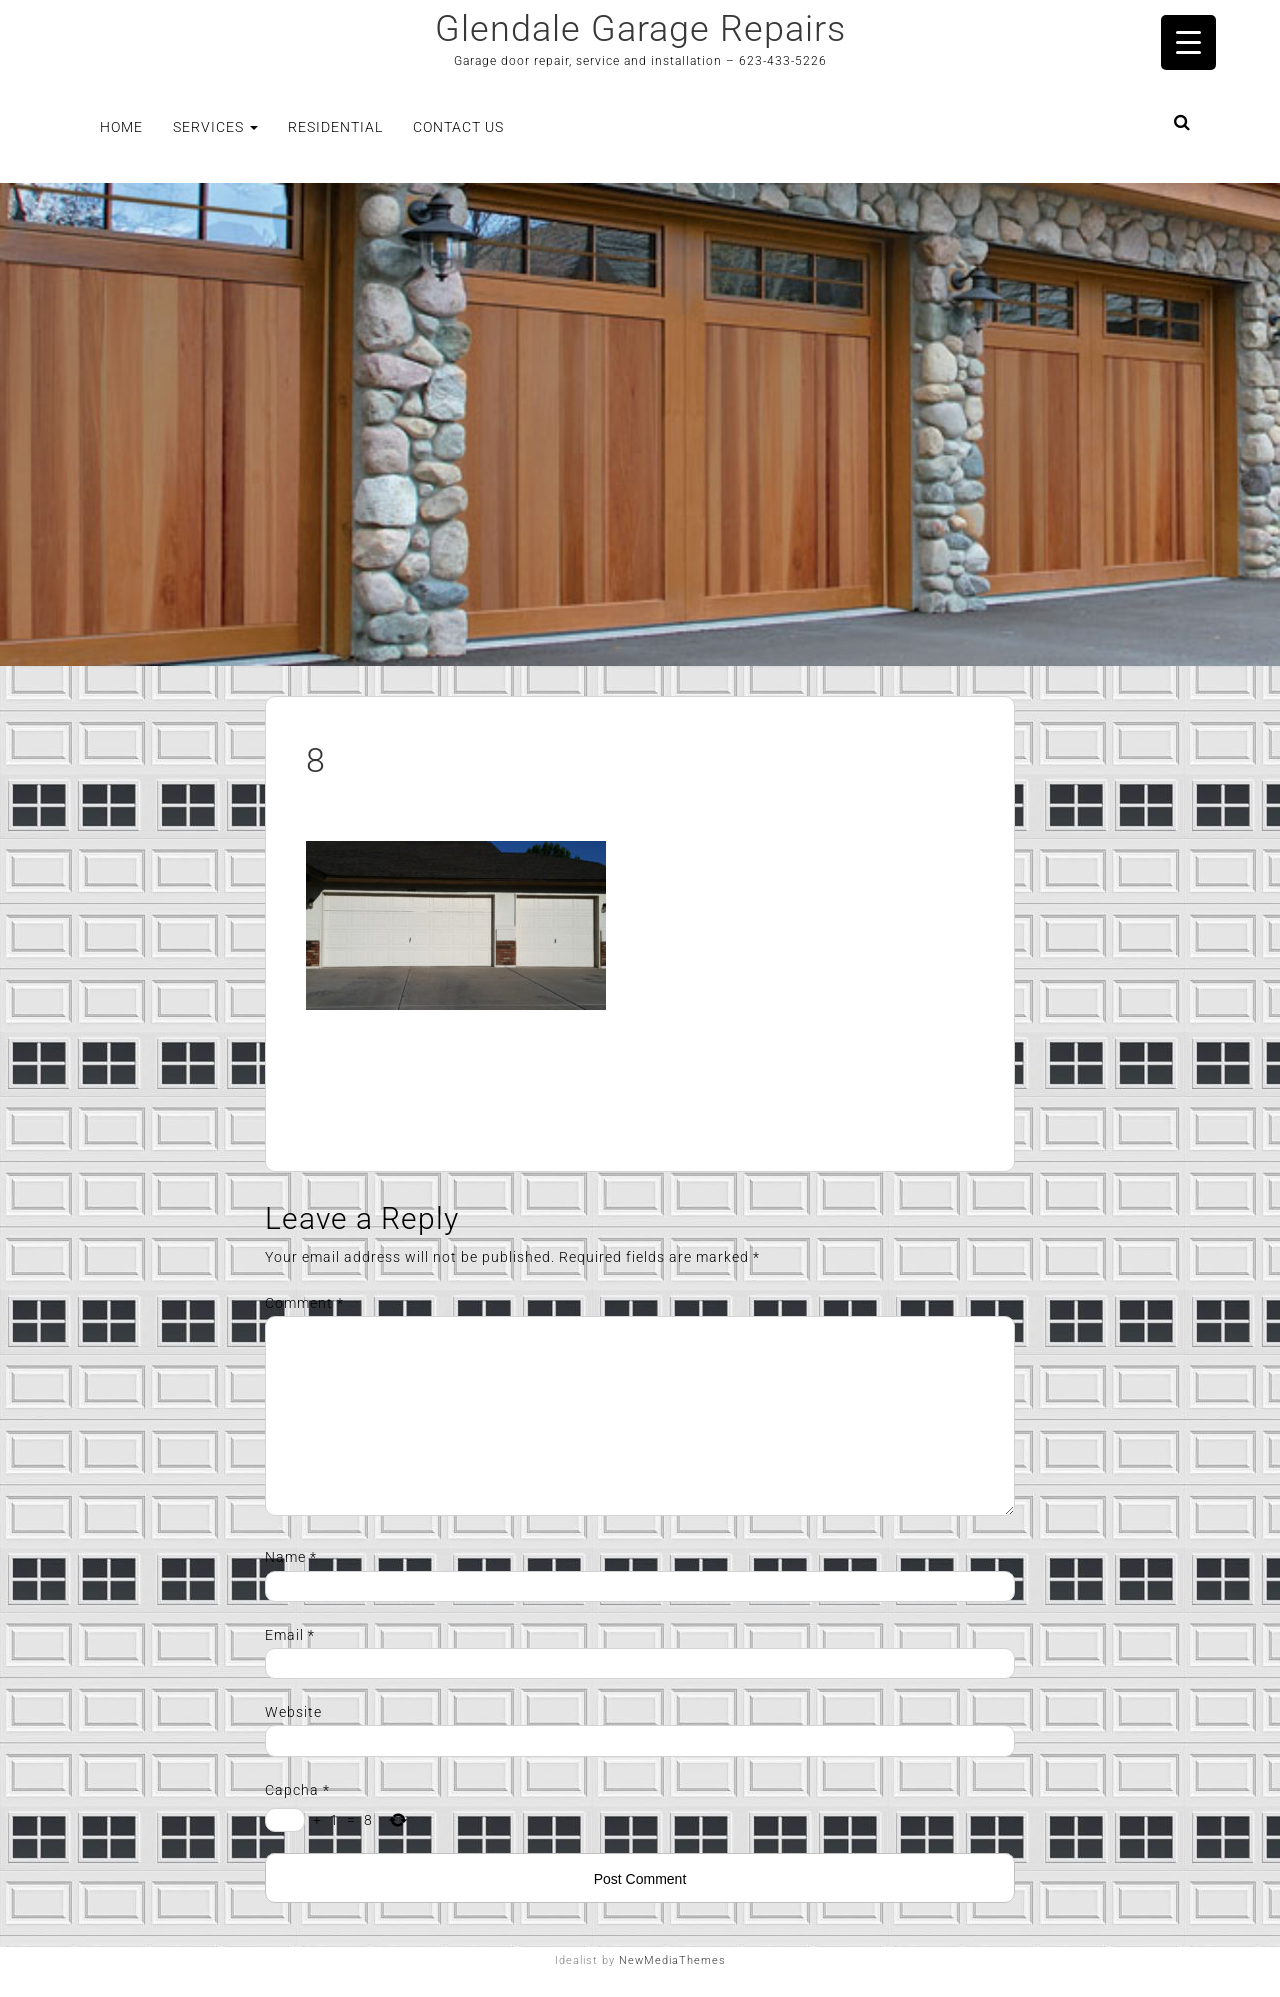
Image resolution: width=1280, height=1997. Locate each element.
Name (291, 1557)
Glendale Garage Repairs (640, 29)
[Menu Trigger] (1188, 42)
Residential (335, 127)
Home (121, 127)
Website (293, 1712)
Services (215, 127)
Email (290, 1635)
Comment (304, 1303)
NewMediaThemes (672, 1960)
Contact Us (458, 127)
